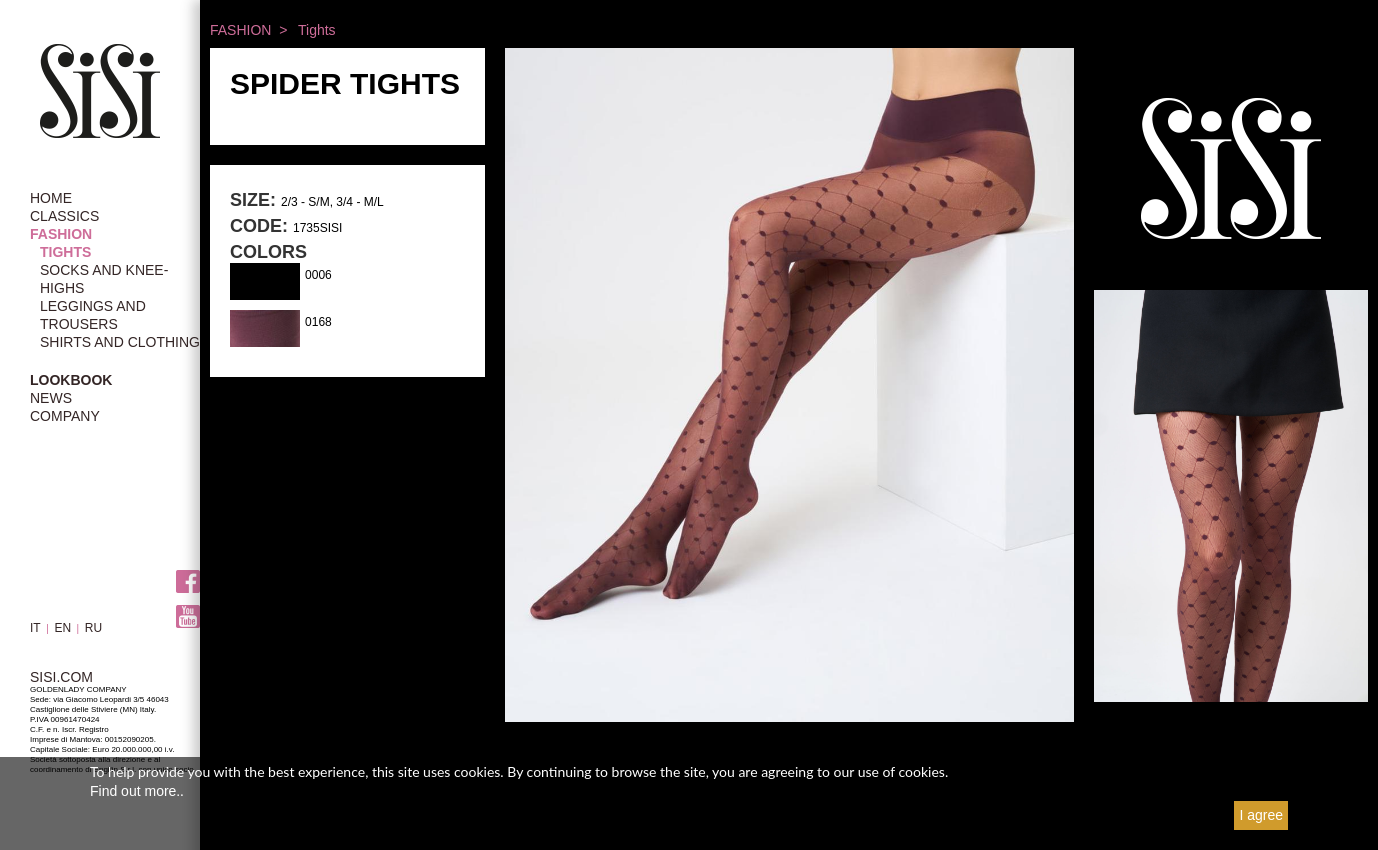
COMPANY (65, 416)
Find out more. (135, 791)
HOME (51, 198)
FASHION (61, 234)
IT (35, 628)
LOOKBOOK (71, 380)
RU (93, 628)
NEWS (51, 398)
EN (62, 628)
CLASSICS (64, 216)
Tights (65, 252)
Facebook (188, 582)
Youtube (188, 617)
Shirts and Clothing (120, 342)
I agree (1261, 815)
